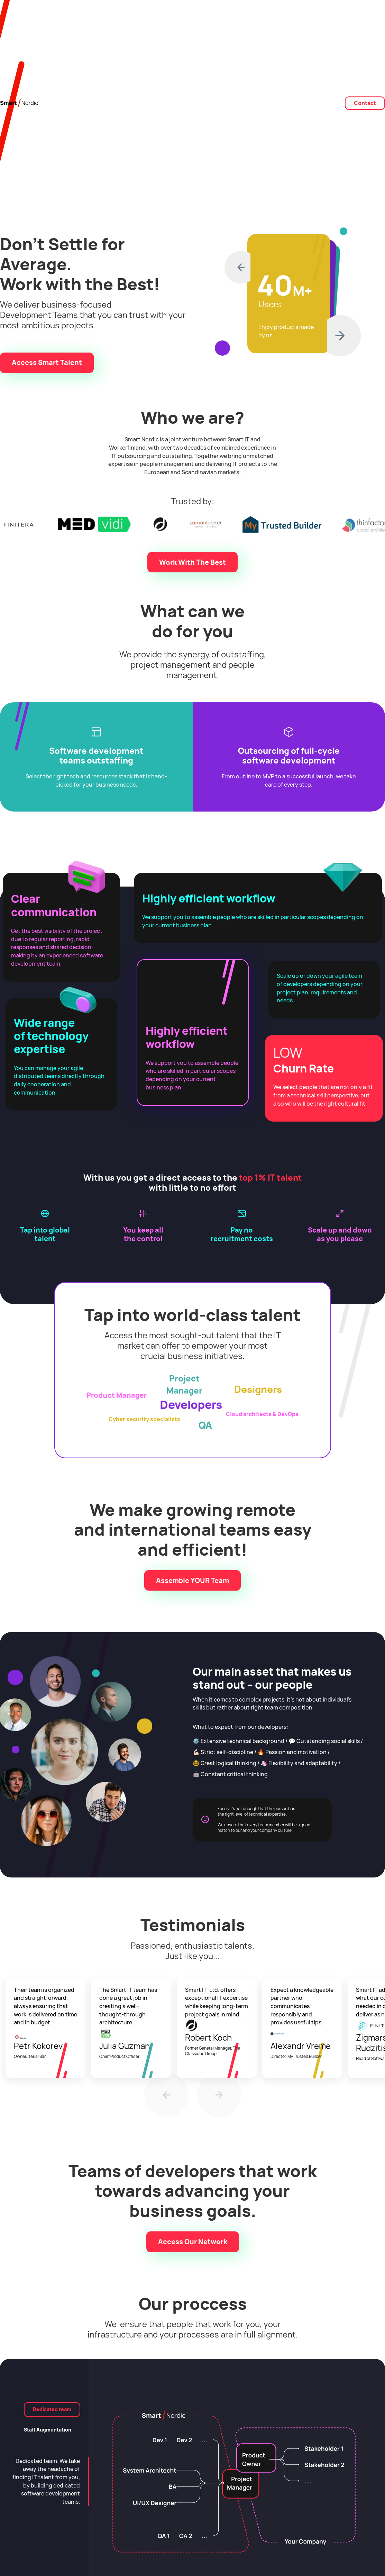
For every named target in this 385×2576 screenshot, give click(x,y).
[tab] (52, 2409)
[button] (237, 267)
